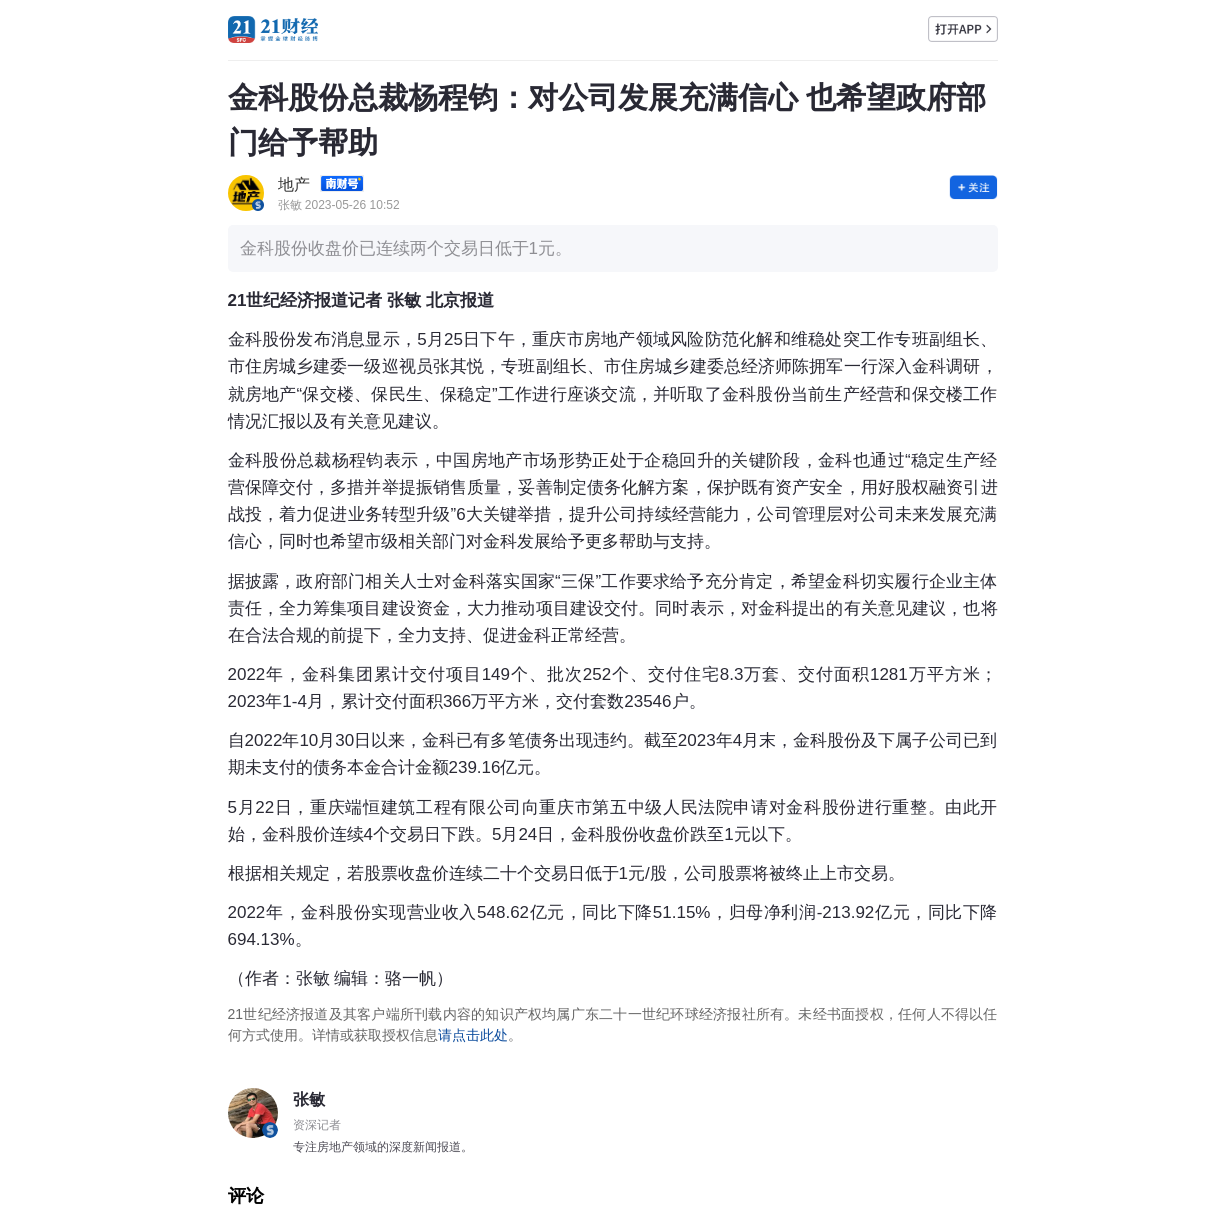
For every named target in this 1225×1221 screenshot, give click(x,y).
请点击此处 (473, 1035)
